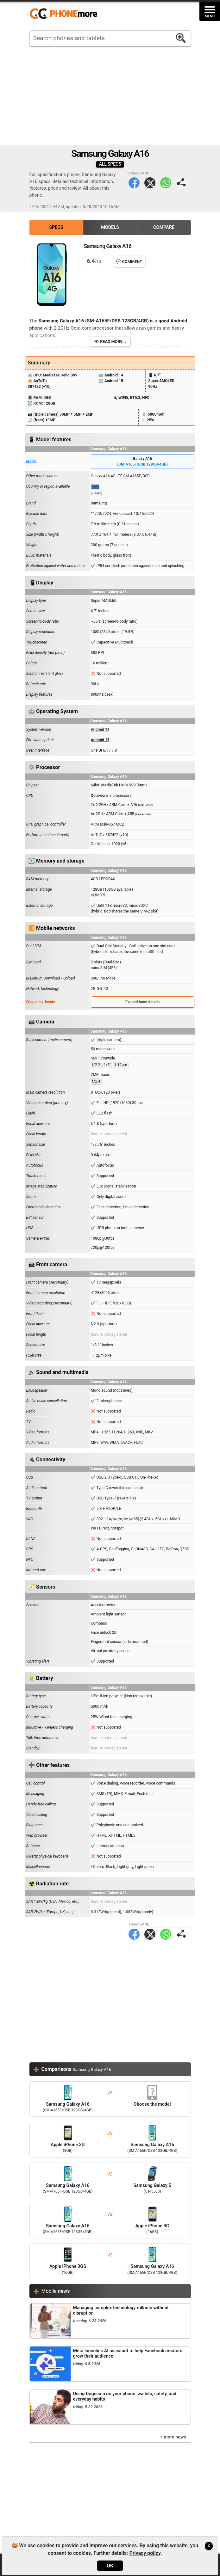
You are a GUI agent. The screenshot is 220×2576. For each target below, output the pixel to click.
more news (175, 2437)
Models (110, 227)
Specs (56, 227)
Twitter (149, 182)
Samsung (99, 503)
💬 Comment (129, 261)
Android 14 (100, 729)
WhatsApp (165, 182)
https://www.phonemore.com (65, 14)
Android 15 (100, 740)
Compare (163, 227)
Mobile (55, 2291)
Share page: (181, 182)
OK (110, 2566)
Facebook (134, 182)
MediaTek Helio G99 (118, 785)
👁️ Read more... (110, 341)
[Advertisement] (110, 95)
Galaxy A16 (142, 461)
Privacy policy (144, 2553)
